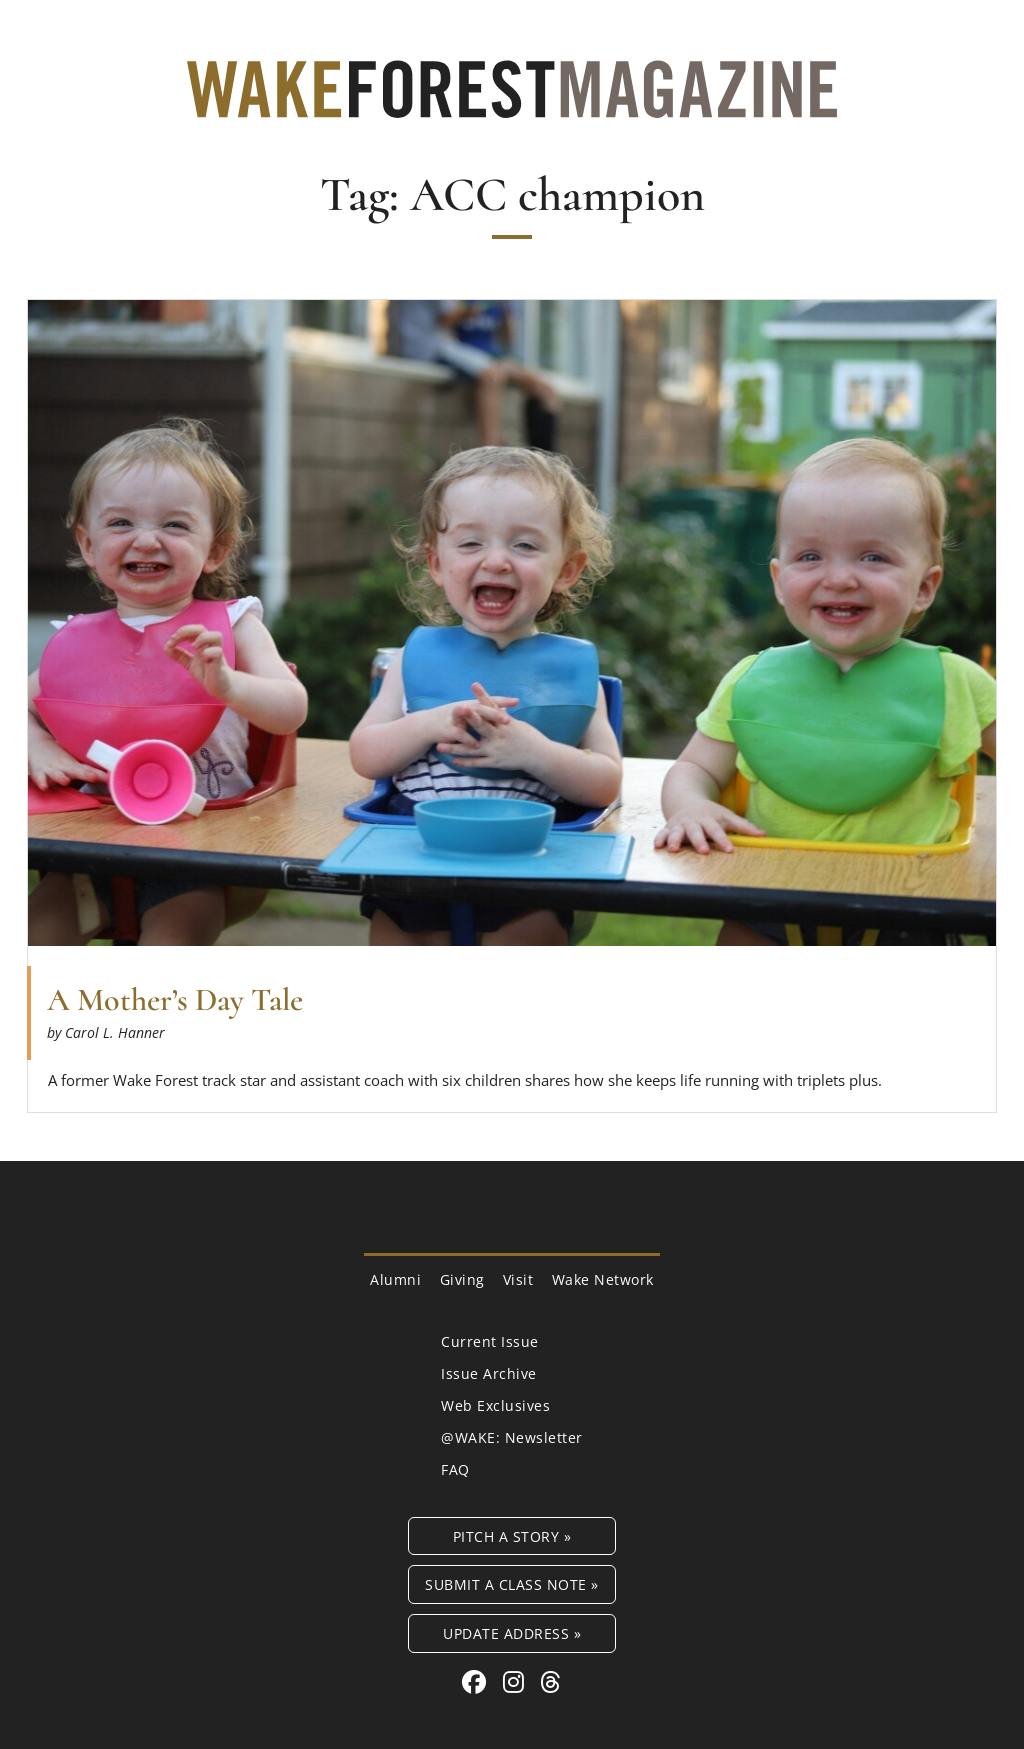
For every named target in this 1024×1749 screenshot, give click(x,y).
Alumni (395, 1279)
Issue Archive (489, 1373)
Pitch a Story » (512, 1536)
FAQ (455, 1469)
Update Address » (512, 1633)
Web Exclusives (495, 1405)
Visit (518, 1279)
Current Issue (490, 1341)
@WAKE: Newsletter (512, 1437)
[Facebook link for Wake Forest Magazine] (477, 1681)
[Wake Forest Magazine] (512, 103)
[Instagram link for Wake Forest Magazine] (517, 1681)
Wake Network (603, 1279)
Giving (462, 1279)
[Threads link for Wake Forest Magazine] (551, 1681)
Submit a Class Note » (512, 1584)
